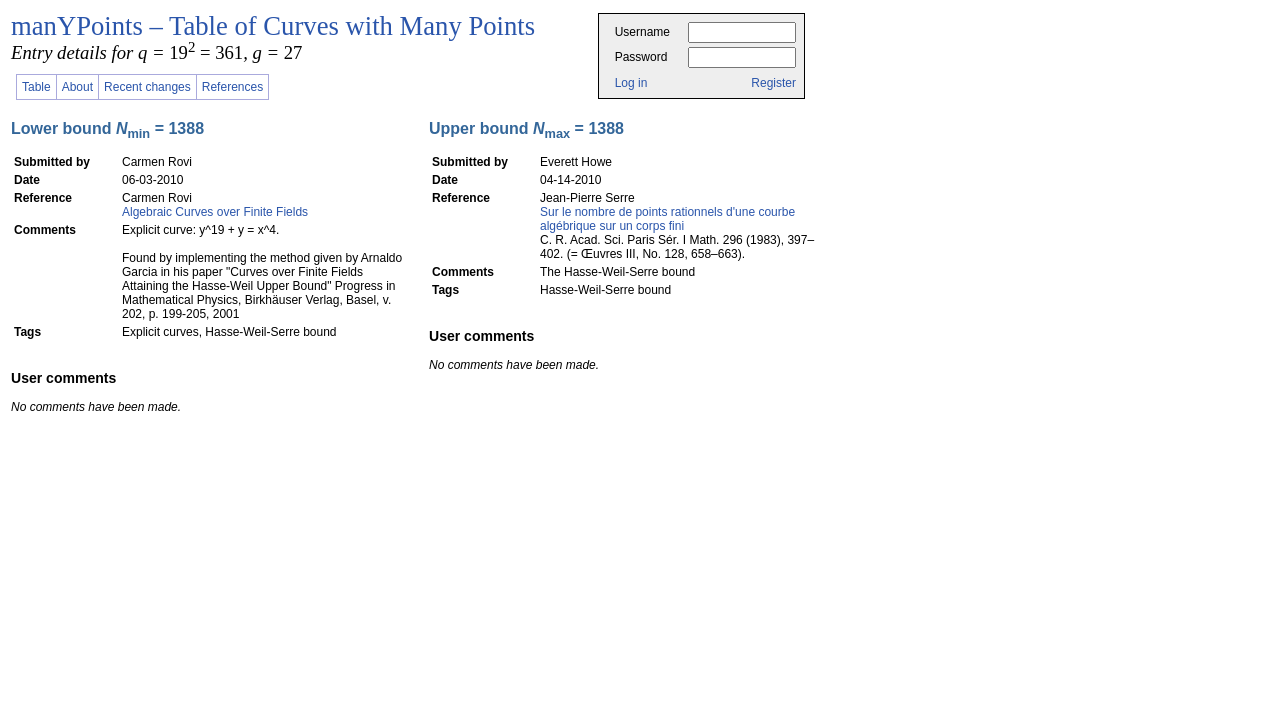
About (77, 87)
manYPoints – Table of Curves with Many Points (273, 26)
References (232, 87)
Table (36, 87)
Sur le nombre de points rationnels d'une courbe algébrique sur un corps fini (667, 219)
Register (773, 83)
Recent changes (147, 87)
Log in (631, 83)
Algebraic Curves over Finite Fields (215, 212)
